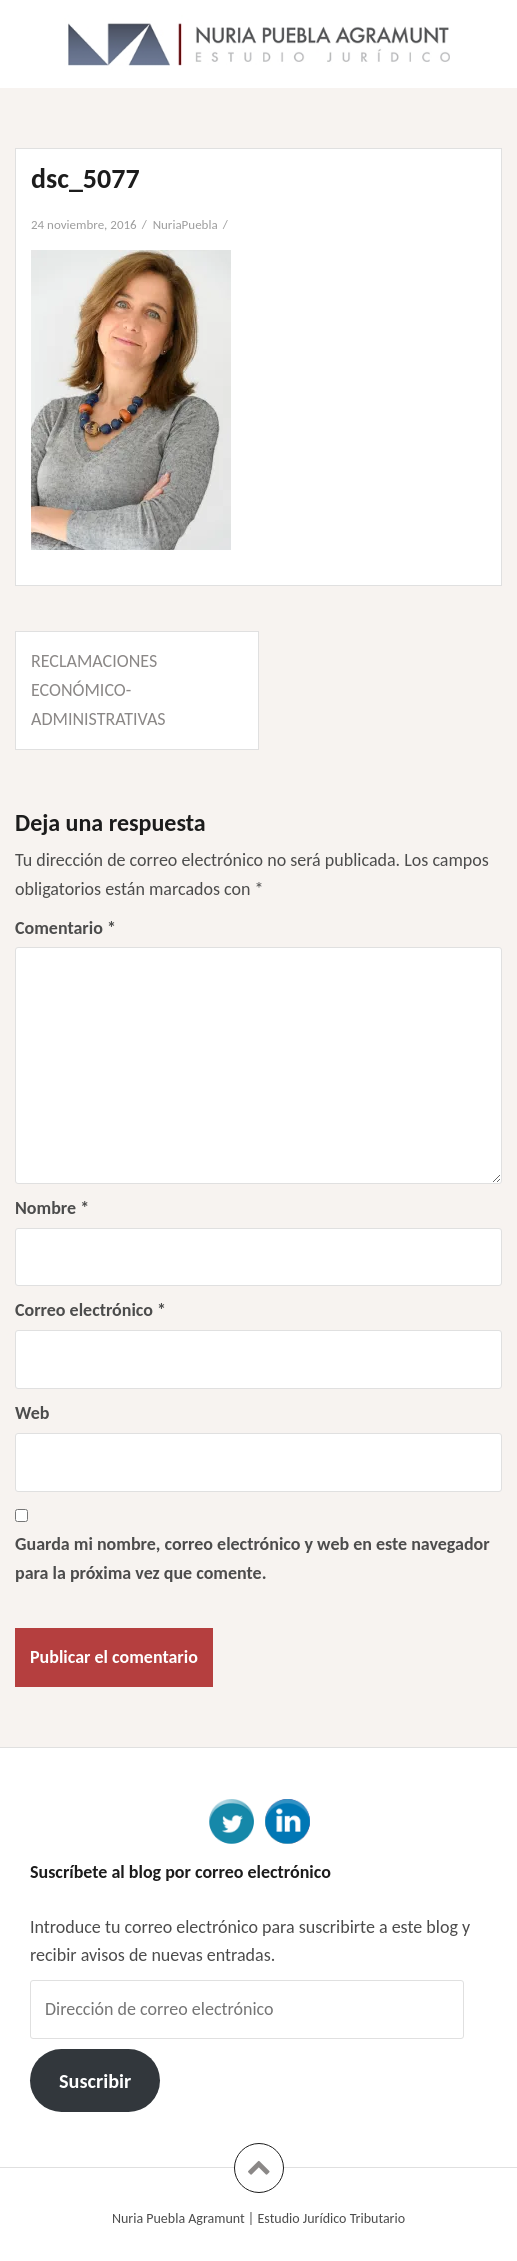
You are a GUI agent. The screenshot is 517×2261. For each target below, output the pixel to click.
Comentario (65, 928)
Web (32, 1413)
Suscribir (95, 2081)
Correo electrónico (90, 1310)
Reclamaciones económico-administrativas (98, 690)
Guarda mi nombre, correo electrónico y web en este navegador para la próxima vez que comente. (252, 1558)
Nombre (52, 1208)
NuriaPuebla (185, 224)
